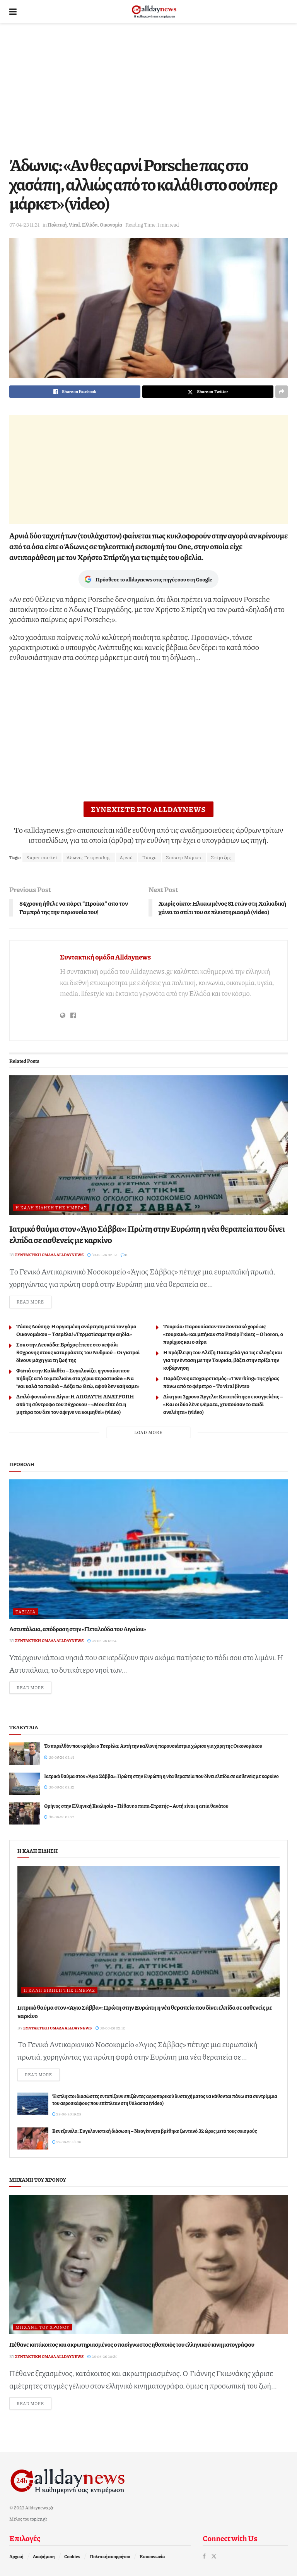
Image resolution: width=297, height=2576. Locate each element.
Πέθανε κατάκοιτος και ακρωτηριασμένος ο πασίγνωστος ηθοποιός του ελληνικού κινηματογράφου (131, 2344)
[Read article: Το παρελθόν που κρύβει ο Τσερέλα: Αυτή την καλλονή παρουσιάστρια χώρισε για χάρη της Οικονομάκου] (24, 1753)
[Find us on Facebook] (204, 2556)
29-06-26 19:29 (66, 2114)
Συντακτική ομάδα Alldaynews (105, 957)
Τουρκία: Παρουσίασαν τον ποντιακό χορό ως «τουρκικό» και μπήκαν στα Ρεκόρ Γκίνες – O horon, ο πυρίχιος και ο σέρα (223, 1333)
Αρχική (16, 2556)
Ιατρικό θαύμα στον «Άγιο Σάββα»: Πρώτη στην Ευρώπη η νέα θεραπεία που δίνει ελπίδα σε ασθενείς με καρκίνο (147, 1234)
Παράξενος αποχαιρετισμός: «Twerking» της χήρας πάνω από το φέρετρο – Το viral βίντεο (221, 1381)
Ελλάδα (90, 224)
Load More (148, 1432)
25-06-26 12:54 (101, 1640)
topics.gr (38, 2519)
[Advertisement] (148, 89)
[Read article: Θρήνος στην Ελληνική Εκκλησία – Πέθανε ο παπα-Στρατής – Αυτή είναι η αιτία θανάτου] (24, 1813)
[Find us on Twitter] (214, 2556)
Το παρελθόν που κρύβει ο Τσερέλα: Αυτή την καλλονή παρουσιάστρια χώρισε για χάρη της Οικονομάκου (153, 1745)
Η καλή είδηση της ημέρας (51, 1208)
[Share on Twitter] (207, 391)
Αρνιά (126, 857)
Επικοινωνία (152, 2556)
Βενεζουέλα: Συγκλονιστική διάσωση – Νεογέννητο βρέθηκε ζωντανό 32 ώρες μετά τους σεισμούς (154, 2130)
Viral (74, 224)
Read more (34, 1301)
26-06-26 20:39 (102, 2356)
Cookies (72, 2556)
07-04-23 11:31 (24, 224)
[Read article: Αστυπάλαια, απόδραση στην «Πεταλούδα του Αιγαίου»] (148, 1549)
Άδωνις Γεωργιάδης (89, 857)
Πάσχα (149, 857)
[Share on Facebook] (74, 391)
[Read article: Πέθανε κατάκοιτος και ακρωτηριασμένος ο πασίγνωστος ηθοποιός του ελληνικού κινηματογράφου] (148, 2264)
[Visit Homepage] (154, 11)
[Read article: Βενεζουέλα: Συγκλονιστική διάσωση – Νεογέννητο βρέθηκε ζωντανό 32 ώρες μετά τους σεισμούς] (32, 2138)
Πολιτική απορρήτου (110, 2556)
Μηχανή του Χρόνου (42, 2327)
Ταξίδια (25, 1612)
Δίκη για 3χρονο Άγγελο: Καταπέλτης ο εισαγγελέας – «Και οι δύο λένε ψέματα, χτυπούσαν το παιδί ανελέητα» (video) (223, 1403)
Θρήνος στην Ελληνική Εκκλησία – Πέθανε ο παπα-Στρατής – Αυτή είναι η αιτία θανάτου (136, 1805)
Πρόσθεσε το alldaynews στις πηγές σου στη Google (148, 579)
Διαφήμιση (44, 2556)
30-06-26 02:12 (102, 1254)
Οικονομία (111, 224)
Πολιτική (57, 224)
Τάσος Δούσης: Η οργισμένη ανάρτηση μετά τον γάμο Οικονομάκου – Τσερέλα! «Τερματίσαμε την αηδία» (76, 1330)
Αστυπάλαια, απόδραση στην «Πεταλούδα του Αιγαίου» (77, 1628)
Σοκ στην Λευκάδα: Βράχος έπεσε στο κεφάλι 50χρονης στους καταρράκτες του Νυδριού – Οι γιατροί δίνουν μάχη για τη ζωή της (78, 1352)
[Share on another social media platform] (281, 391)
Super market (41, 857)
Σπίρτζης (221, 857)
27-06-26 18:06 (66, 2141)
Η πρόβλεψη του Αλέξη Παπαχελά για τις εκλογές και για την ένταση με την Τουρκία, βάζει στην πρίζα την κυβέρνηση (222, 1359)
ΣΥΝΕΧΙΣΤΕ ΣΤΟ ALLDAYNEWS (148, 809)
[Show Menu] (13, 11)
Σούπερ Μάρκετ (184, 857)
